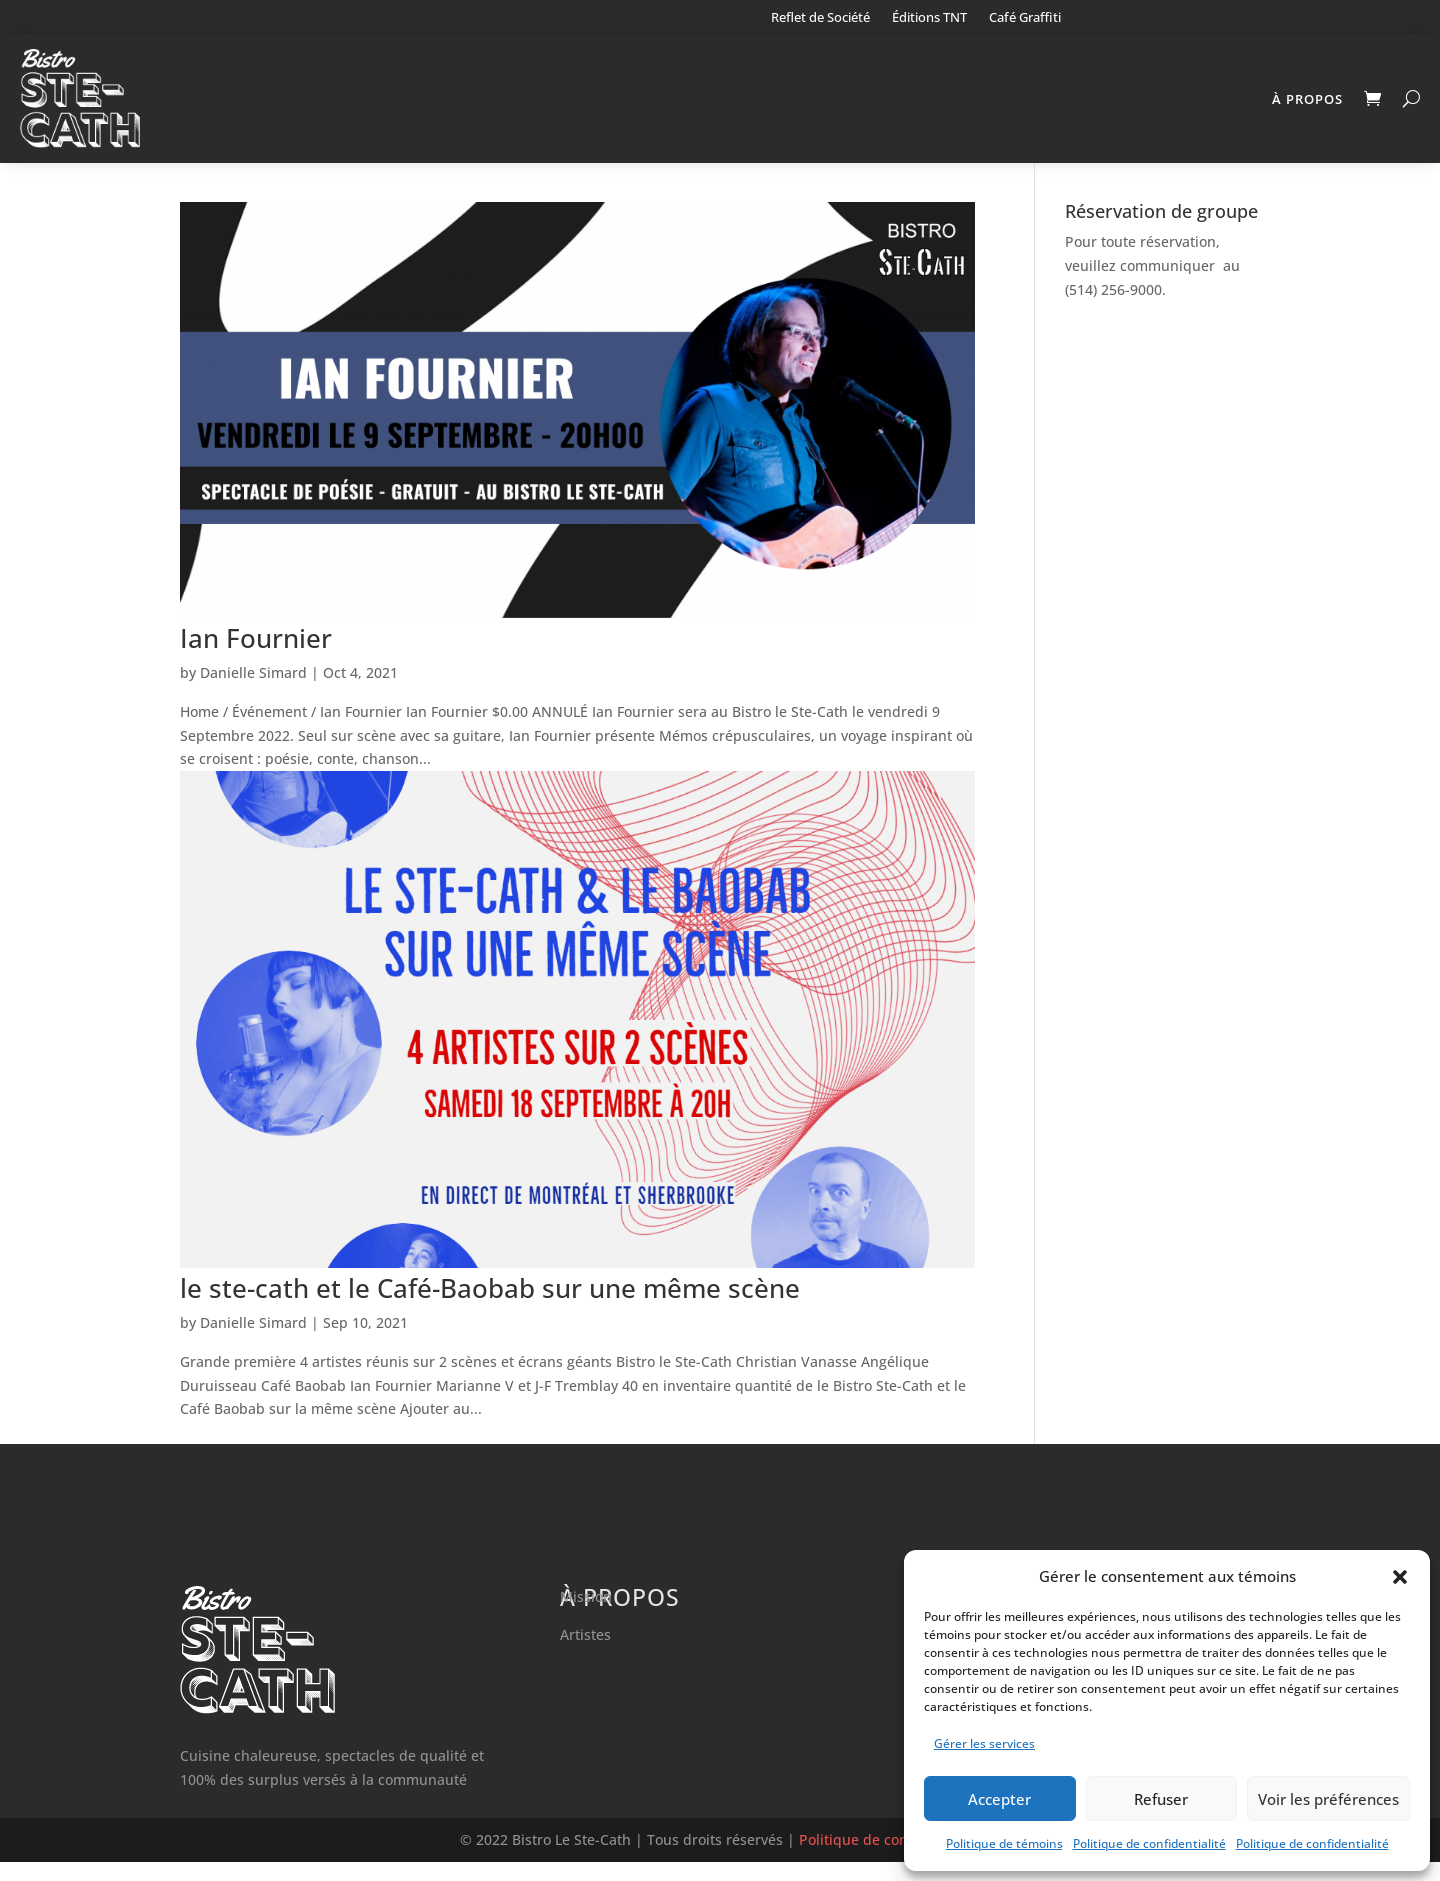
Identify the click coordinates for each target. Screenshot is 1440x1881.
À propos (1307, 99)
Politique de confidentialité (1149, 1843)
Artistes (585, 1653)
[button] (1400, 1577)
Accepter (999, 1799)
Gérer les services (984, 1743)
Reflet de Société (820, 18)
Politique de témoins (1004, 1843)
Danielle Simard (253, 691)
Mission (586, 1615)
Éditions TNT (929, 18)
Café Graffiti (1025, 18)
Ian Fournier (256, 657)
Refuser (1161, 1799)
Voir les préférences (1328, 1799)
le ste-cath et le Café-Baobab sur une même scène (490, 1307)
